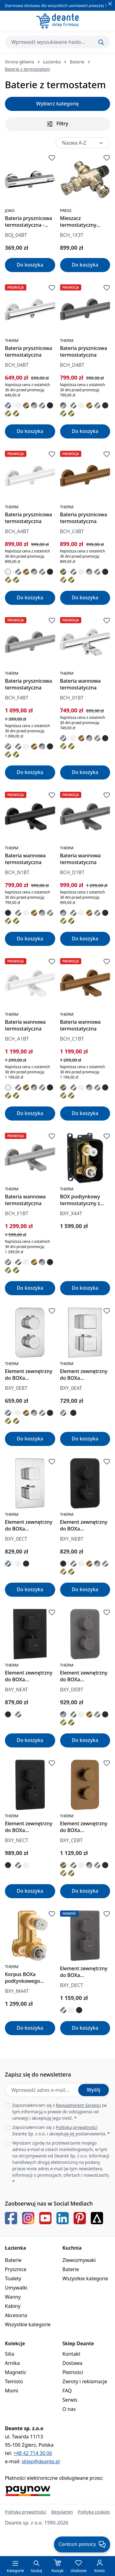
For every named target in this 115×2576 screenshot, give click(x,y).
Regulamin (62, 2512)
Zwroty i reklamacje (85, 2381)
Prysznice (15, 2269)
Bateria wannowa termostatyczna (80, 684)
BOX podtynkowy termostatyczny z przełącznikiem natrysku (80, 1200)
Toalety (13, 2278)
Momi (11, 2390)
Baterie (13, 2260)
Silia (9, 2353)
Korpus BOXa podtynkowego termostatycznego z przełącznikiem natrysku (28, 1977)
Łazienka (15, 2247)
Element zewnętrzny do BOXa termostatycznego (28, 1374)
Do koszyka (30, 264)
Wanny (13, 2296)
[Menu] (15, 2563)
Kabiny (13, 2306)
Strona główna (19, 62)
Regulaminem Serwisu (78, 2105)
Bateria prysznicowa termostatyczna (28, 351)
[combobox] (57, 42)
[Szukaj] (101, 42)
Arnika (12, 2363)
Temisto (14, 2381)
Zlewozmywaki (79, 2260)
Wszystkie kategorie (28, 2324)
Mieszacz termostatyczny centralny (78, 221)
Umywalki (16, 2287)
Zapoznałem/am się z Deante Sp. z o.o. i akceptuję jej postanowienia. (61, 2130)
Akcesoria (16, 2315)
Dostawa (72, 2363)
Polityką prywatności (76, 2127)
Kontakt (72, 2353)
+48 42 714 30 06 (32, 2453)
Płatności (73, 2372)
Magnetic (15, 2372)
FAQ (67, 2390)
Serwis (70, 2399)
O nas (69, 2409)
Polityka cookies (94, 2512)
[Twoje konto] (99, 2562)
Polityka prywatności (25, 2512)
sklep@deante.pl (41, 2461)
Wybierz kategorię (57, 103)
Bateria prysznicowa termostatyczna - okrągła (28, 221)
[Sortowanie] (83, 142)
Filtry (57, 123)
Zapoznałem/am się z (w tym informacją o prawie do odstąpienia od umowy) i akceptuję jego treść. (59, 2111)
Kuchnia (72, 2247)
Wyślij (93, 2089)
